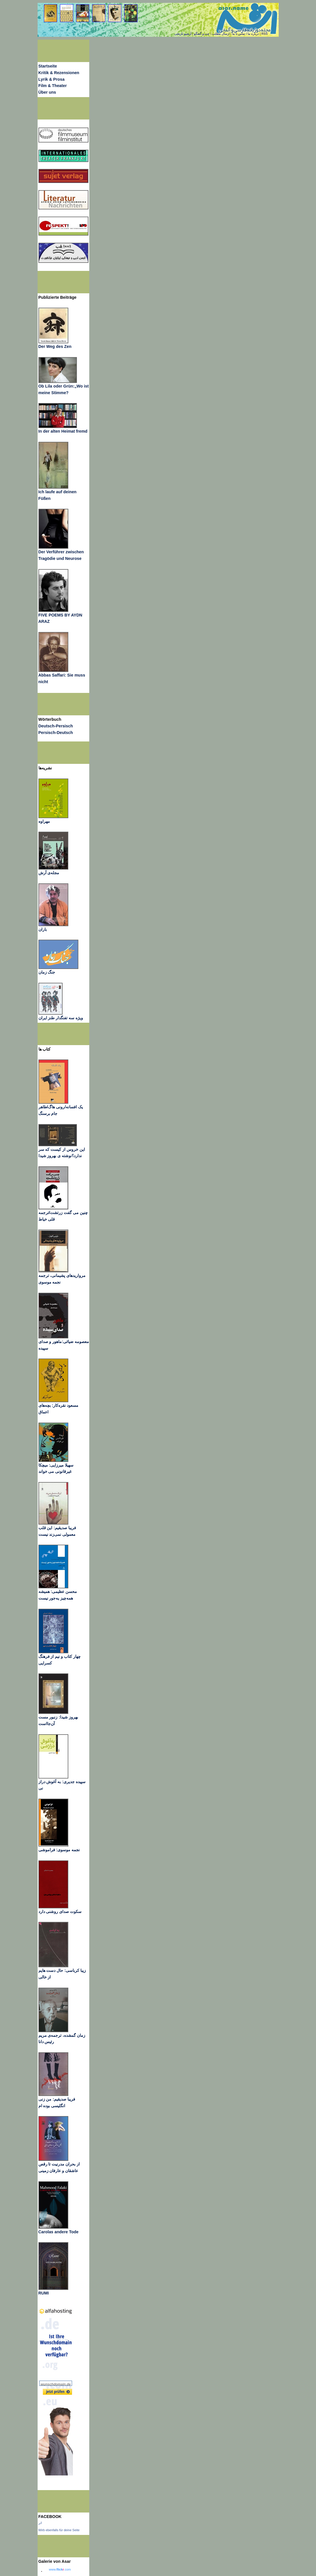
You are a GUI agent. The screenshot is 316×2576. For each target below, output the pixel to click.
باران (42, 929)
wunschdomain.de (56, 2384)
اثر (40, 2523)
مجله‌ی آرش (48, 872)
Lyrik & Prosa (51, 79)
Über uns (47, 92)
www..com (60, 2569)
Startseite (47, 66)
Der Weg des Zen (54, 346)
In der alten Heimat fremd (63, 431)
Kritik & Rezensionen (59, 72)
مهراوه (44, 821)
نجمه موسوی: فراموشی (59, 1849)
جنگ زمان (46, 972)
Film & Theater (52, 85)
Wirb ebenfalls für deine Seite (59, 2530)
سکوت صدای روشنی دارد (60, 1911)
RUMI (43, 2293)
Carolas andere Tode (58, 2232)
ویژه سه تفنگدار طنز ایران (60, 1018)
